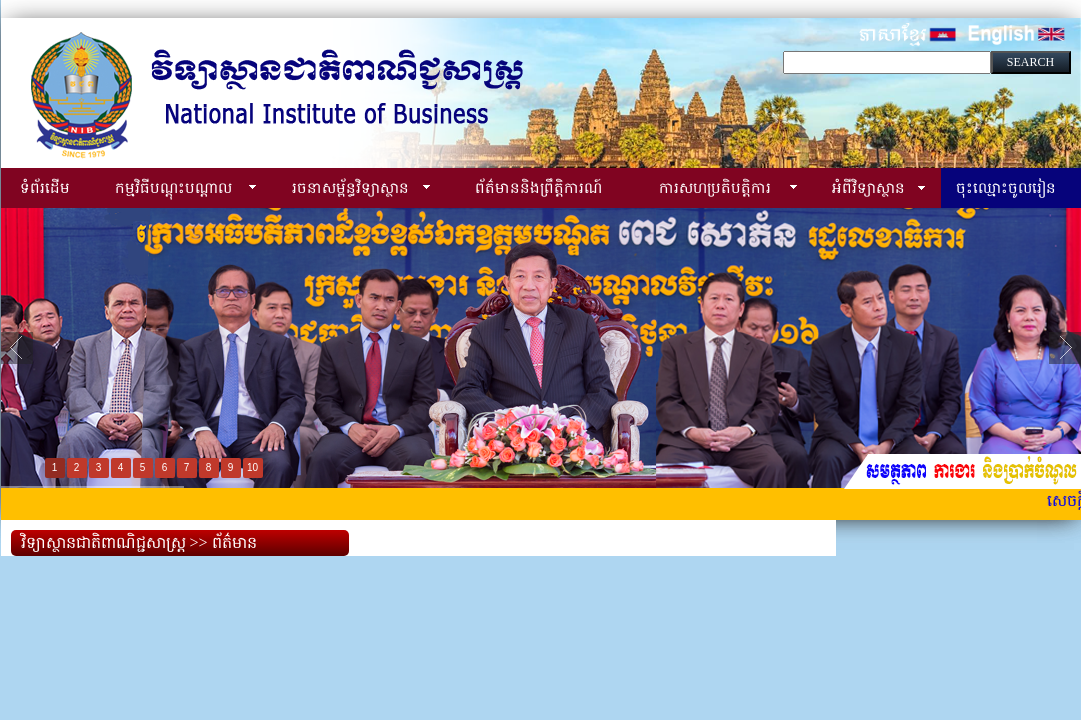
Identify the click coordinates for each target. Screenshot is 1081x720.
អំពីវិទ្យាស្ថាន (868, 187)
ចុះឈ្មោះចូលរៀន (1006, 187)
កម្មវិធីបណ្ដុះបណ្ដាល (173, 187)
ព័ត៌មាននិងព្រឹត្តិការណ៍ (538, 187)
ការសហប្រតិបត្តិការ (715, 187)
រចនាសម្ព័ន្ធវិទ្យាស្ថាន (350, 187)
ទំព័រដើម (45, 187)
